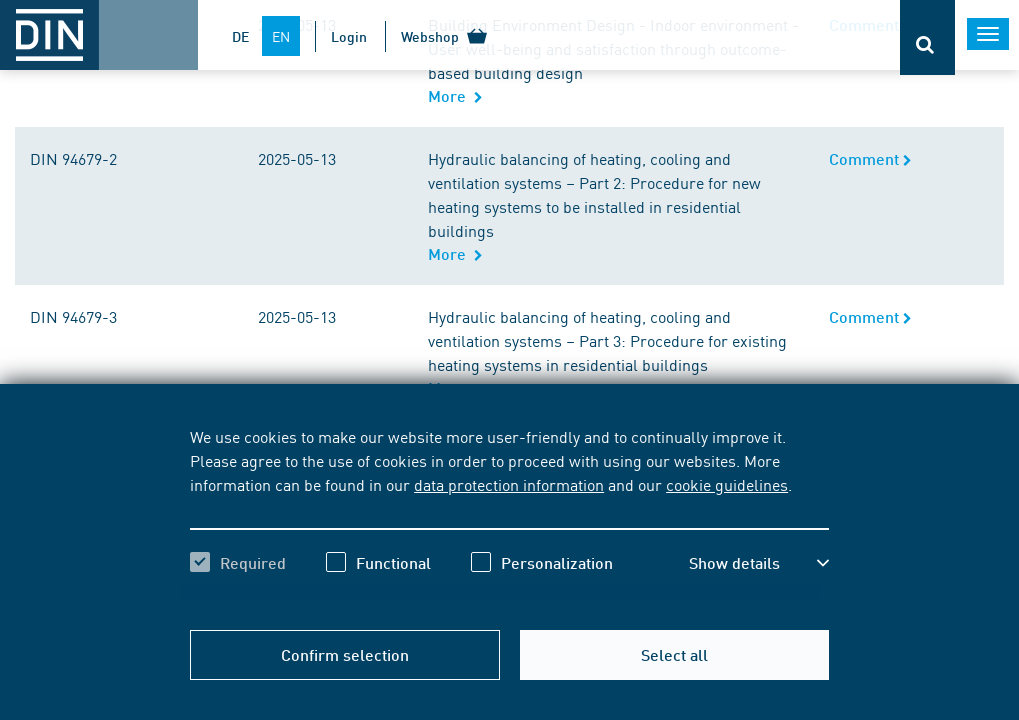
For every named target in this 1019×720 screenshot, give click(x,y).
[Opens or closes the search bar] (927, 37)
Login (349, 36)
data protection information (509, 484)
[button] (759, 563)
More (455, 95)
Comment (870, 158)
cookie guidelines (727, 484)
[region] (509, 517)
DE (240, 36)
